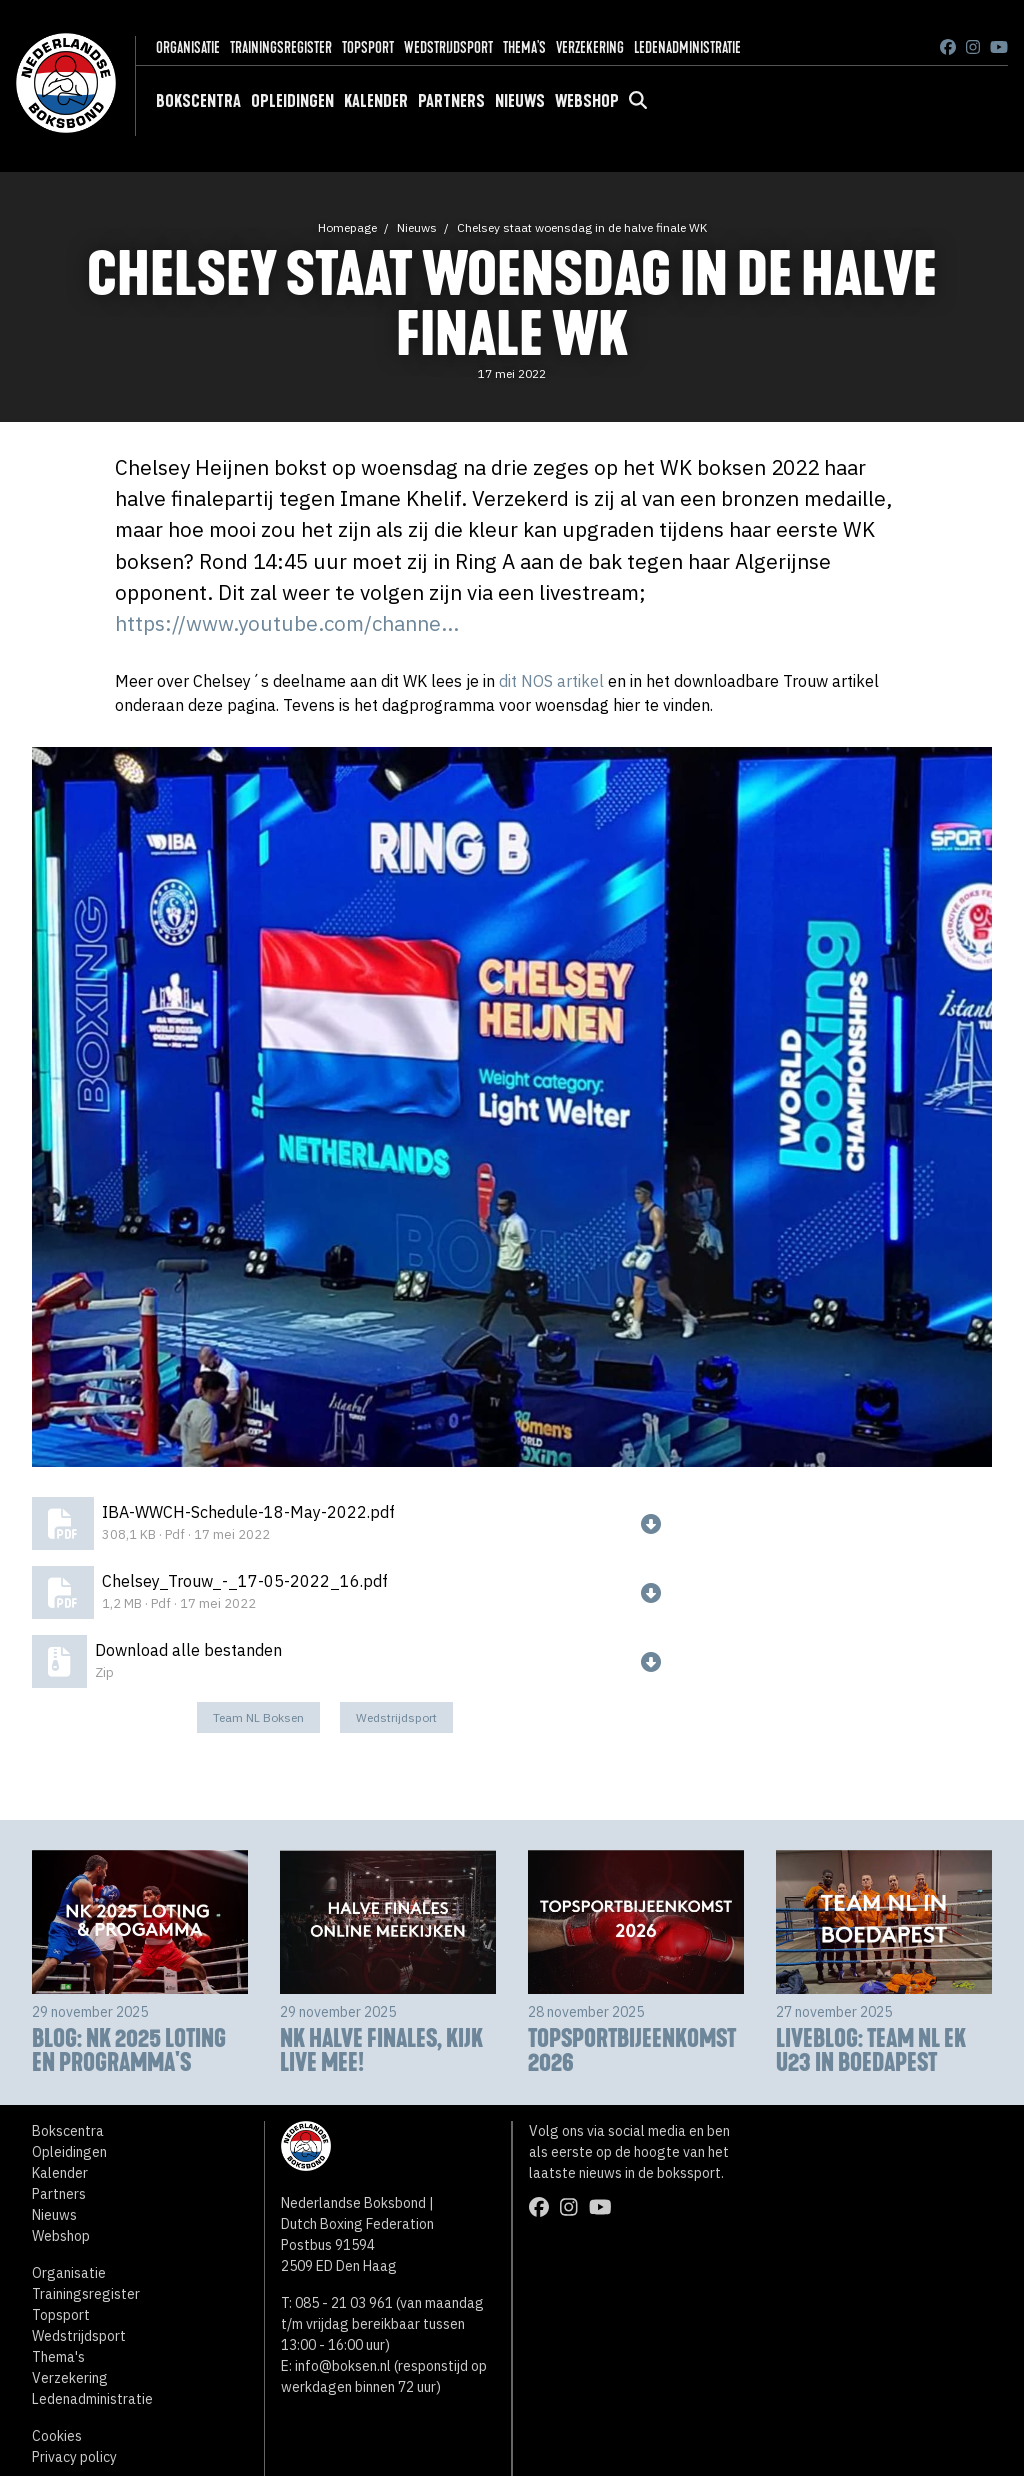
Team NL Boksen (258, 1717)
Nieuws (520, 101)
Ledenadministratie (687, 47)
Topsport (368, 47)
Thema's (524, 47)
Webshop (587, 101)
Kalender (376, 101)
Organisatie (188, 47)
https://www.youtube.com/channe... (287, 623)
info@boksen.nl (343, 2366)
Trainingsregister (281, 47)
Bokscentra (198, 101)
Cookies (57, 2436)
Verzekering (590, 47)
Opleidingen (292, 101)
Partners (451, 101)
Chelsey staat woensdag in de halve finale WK (582, 227)
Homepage (347, 227)
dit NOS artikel (551, 681)
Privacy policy (74, 2457)
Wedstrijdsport (448, 47)
